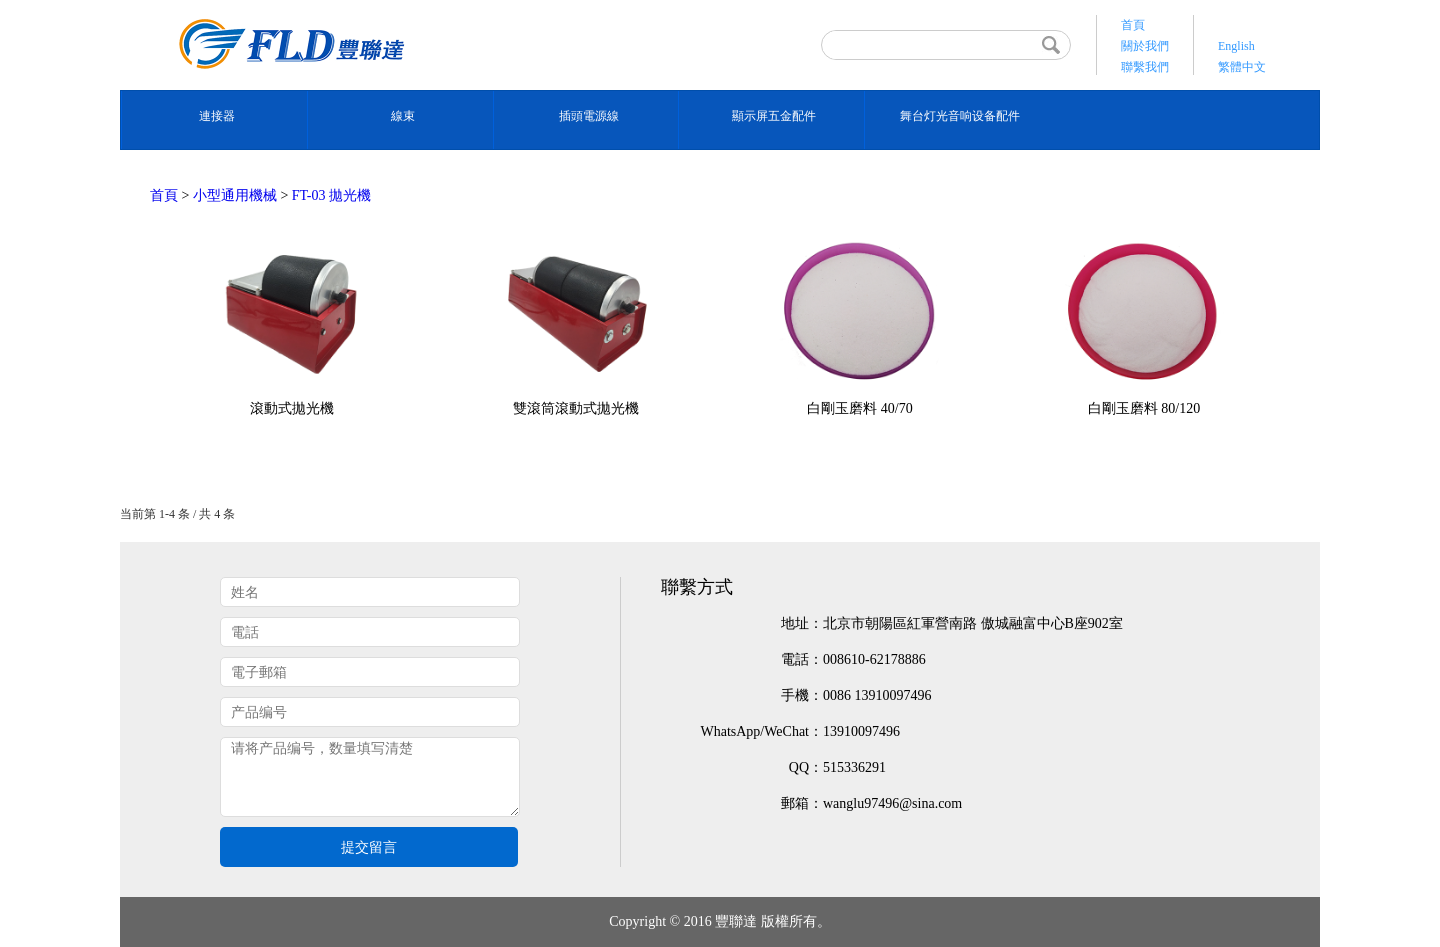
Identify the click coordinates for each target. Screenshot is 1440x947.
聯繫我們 (1145, 67)
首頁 (1133, 25)
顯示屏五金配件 (774, 116)
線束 (403, 116)
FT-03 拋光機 (331, 195)
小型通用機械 (235, 195)
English (1236, 46)
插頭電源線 (589, 116)
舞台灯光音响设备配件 (960, 116)
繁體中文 (1242, 67)
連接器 (217, 116)
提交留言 (369, 847)
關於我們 (1145, 46)
